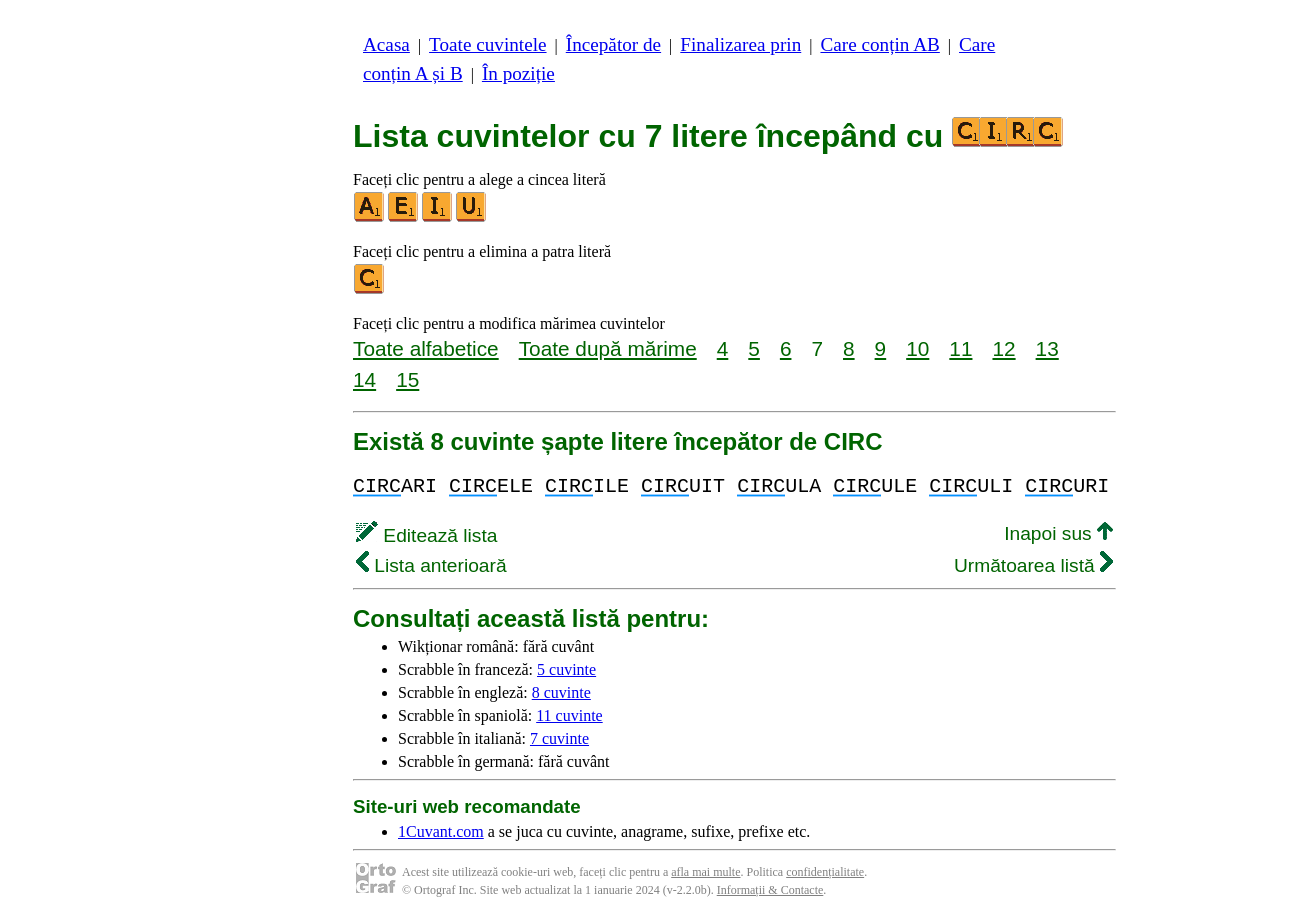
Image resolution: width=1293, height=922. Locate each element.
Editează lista (426, 535)
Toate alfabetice (426, 348)
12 (1003, 348)
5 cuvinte (566, 669)
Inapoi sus (1058, 533)
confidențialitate (825, 872)
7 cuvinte (559, 738)
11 (960, 348)
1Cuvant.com (441, 831)
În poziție (518, 73)
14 (364, 379)
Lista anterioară (431, 565)
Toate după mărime (608, 348)
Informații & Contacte (770, 890)
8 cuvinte (561, 692)
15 (407, 379)
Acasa (386, 44)
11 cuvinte (569, 715)
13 (1047, 348)
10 (917, 348)
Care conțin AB (879, 44)
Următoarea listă (1033, 565)
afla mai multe (705, 872)
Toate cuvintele (487, 44)
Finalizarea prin (740, 44)
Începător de (613, 44)
